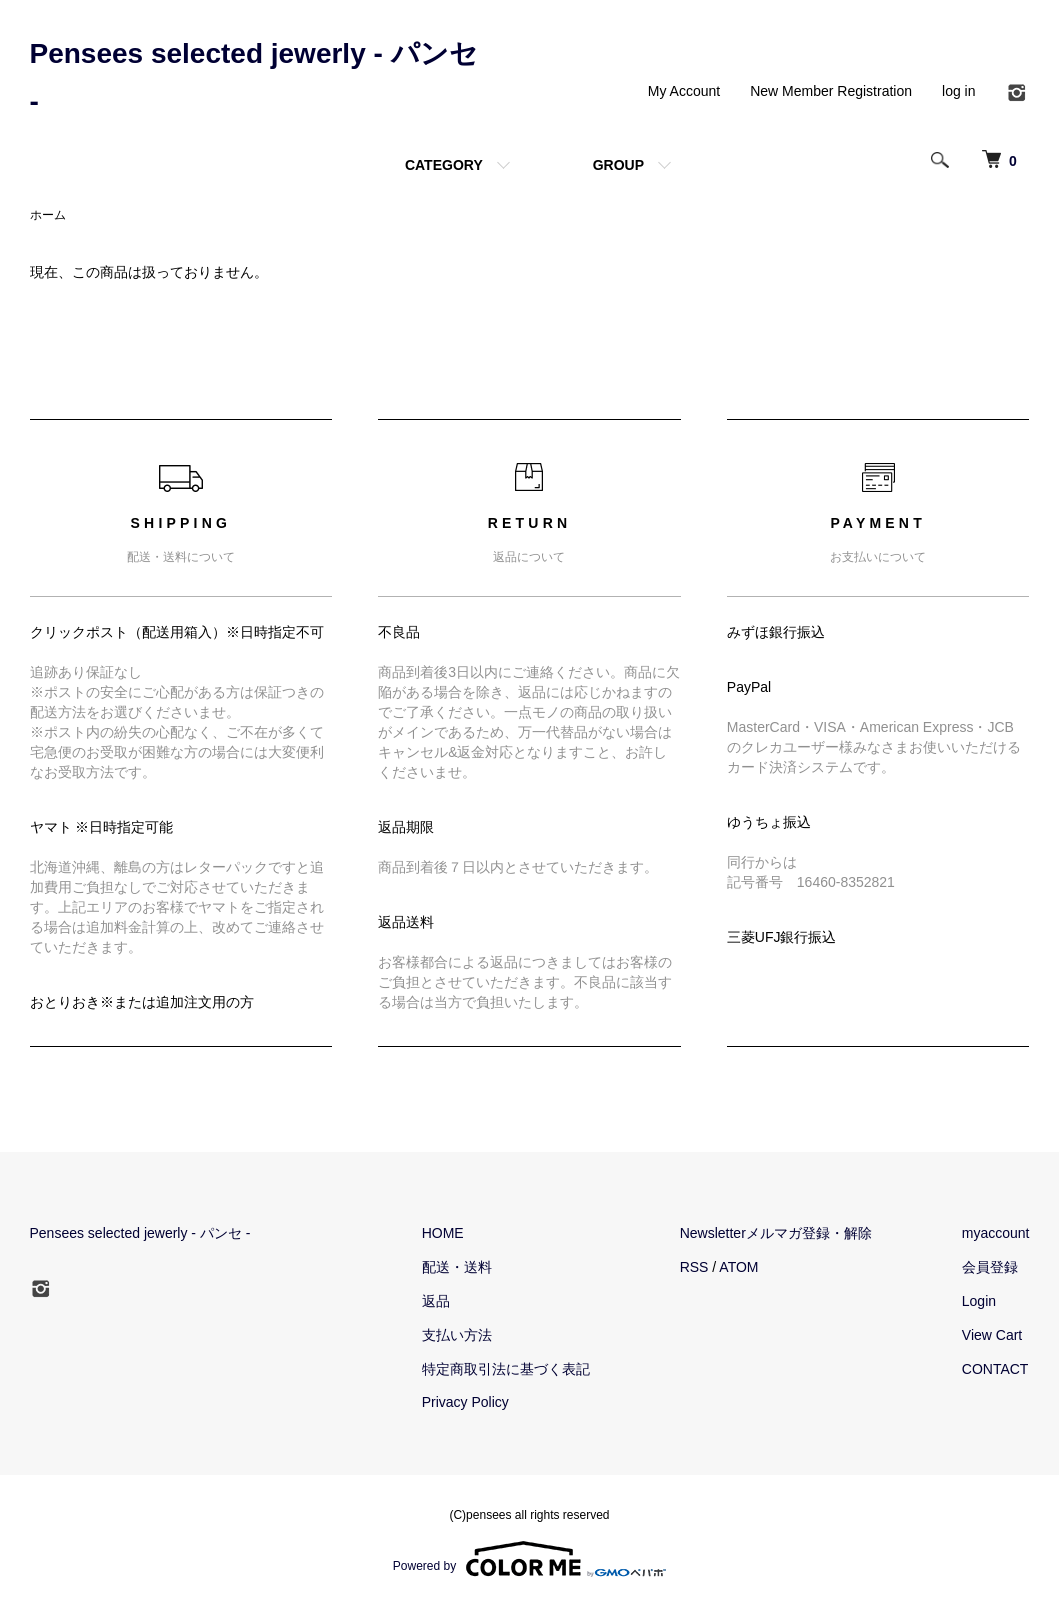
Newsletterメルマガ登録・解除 (776, 1233)
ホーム (48, 215)
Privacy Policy (465, 1402)
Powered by (529, 1559)
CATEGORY (444, 165)
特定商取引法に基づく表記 (506, 1369)
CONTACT (995, 1369)
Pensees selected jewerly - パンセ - (140, 1233)
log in (958, 91)
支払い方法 (457, 1335)
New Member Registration (831, 91)
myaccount (996, 1233)
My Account (684, 91)
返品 (436, 1301)
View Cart (992, 1335)
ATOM (738, 1267)
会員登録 (990, 1267)
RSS (694, 1267)
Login (979, 1301)
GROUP (618, 165)
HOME (443, 1233)
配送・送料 (457, 1267)
